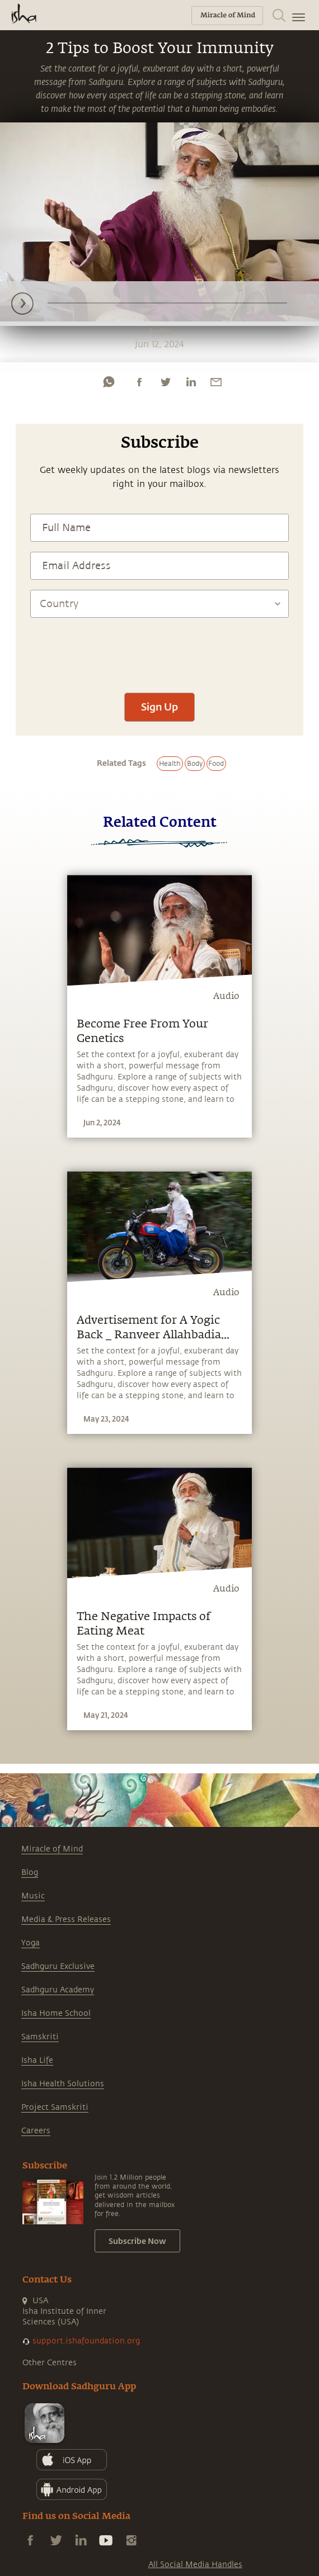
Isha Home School (56, 2013)
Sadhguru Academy (57, 1990)
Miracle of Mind (52, 1849)
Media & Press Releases (66, 1919)
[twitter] (165, 382)
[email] (216, 382)
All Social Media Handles (195, 2564)
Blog (29, 1872)
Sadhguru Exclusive (58, 1966)
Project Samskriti (54, 2107)
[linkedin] (191, 382)
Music (33, 1896)
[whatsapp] (108, 382)
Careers (35, 2131)
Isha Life (37, 2060)
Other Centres (49, 2363)
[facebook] (139, 381)
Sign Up (159, 706)
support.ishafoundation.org (86, 2341)
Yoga (30, 1943)
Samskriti (40, 2037)
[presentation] (159, 649)
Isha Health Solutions (62, 2084)
